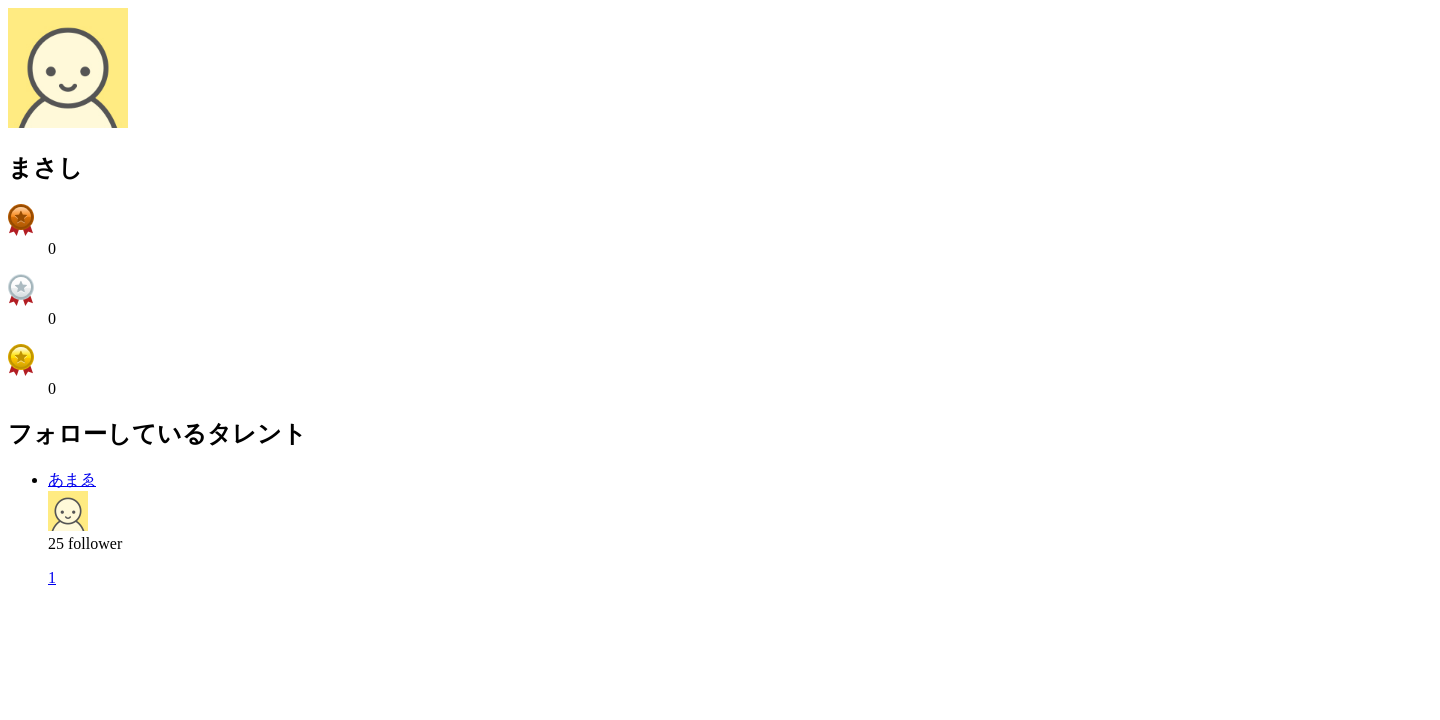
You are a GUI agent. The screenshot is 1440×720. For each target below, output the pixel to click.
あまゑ (72, 479)
